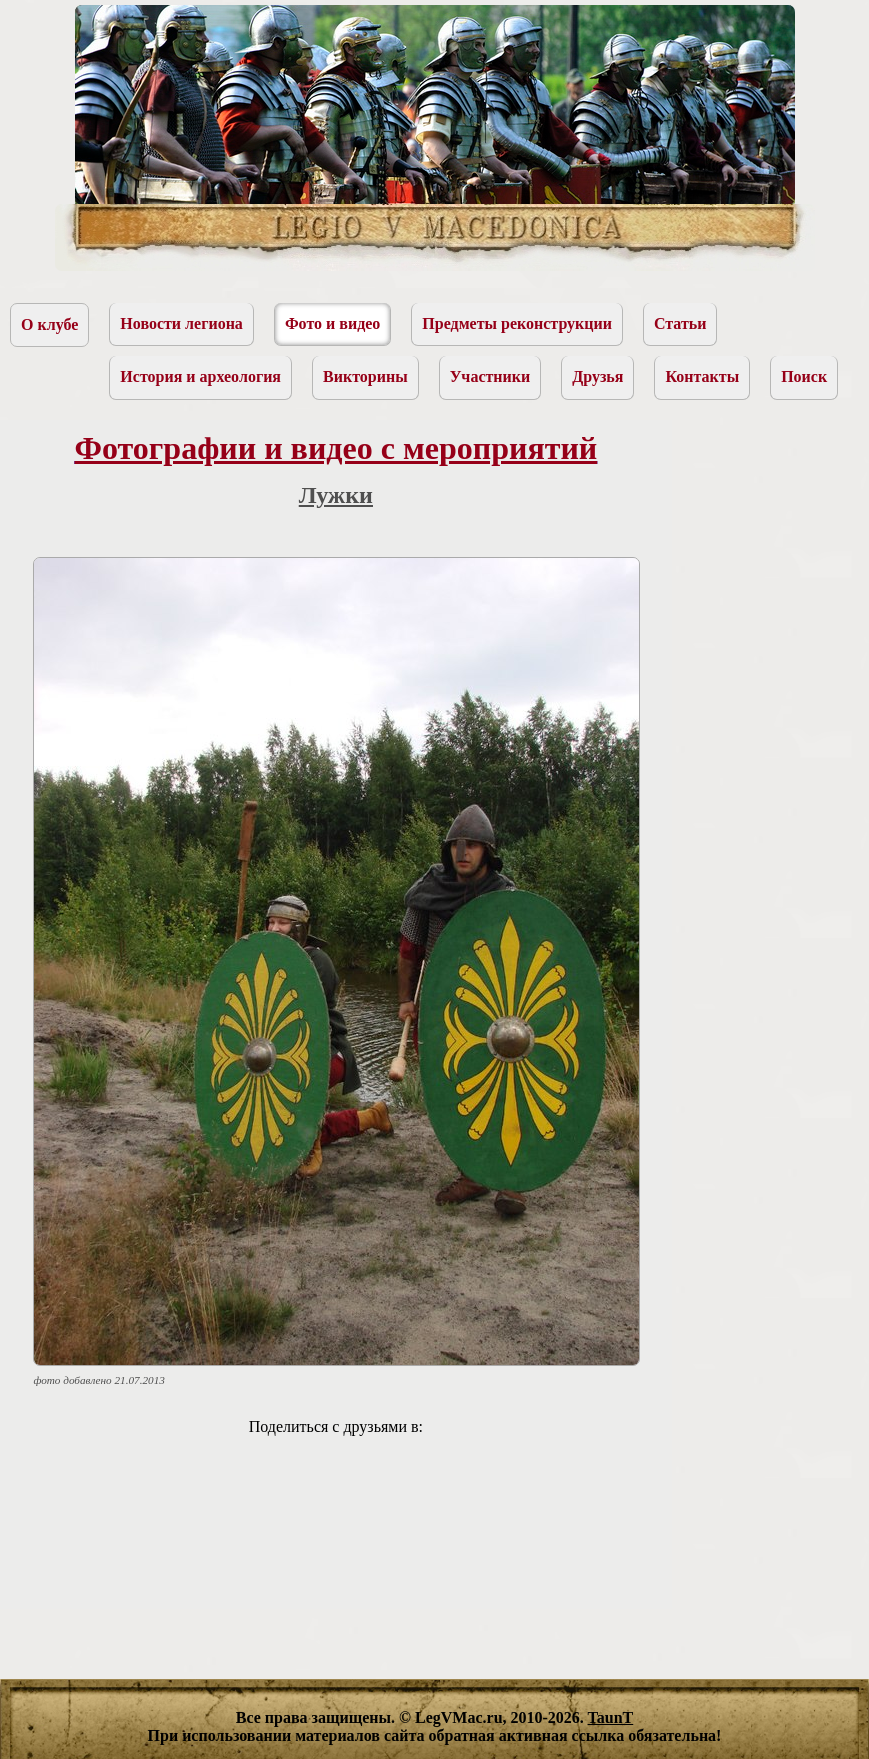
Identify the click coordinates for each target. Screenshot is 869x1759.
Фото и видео (332, 323)
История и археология (200, 376)
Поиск (804, 376)
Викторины (365, 376)
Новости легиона (181, 323)
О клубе (49, 324)
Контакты (702, 376)
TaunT (611, 1717)
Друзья (597, 376)
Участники (490, 376)
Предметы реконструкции (517, 323)
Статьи (680, 323)
